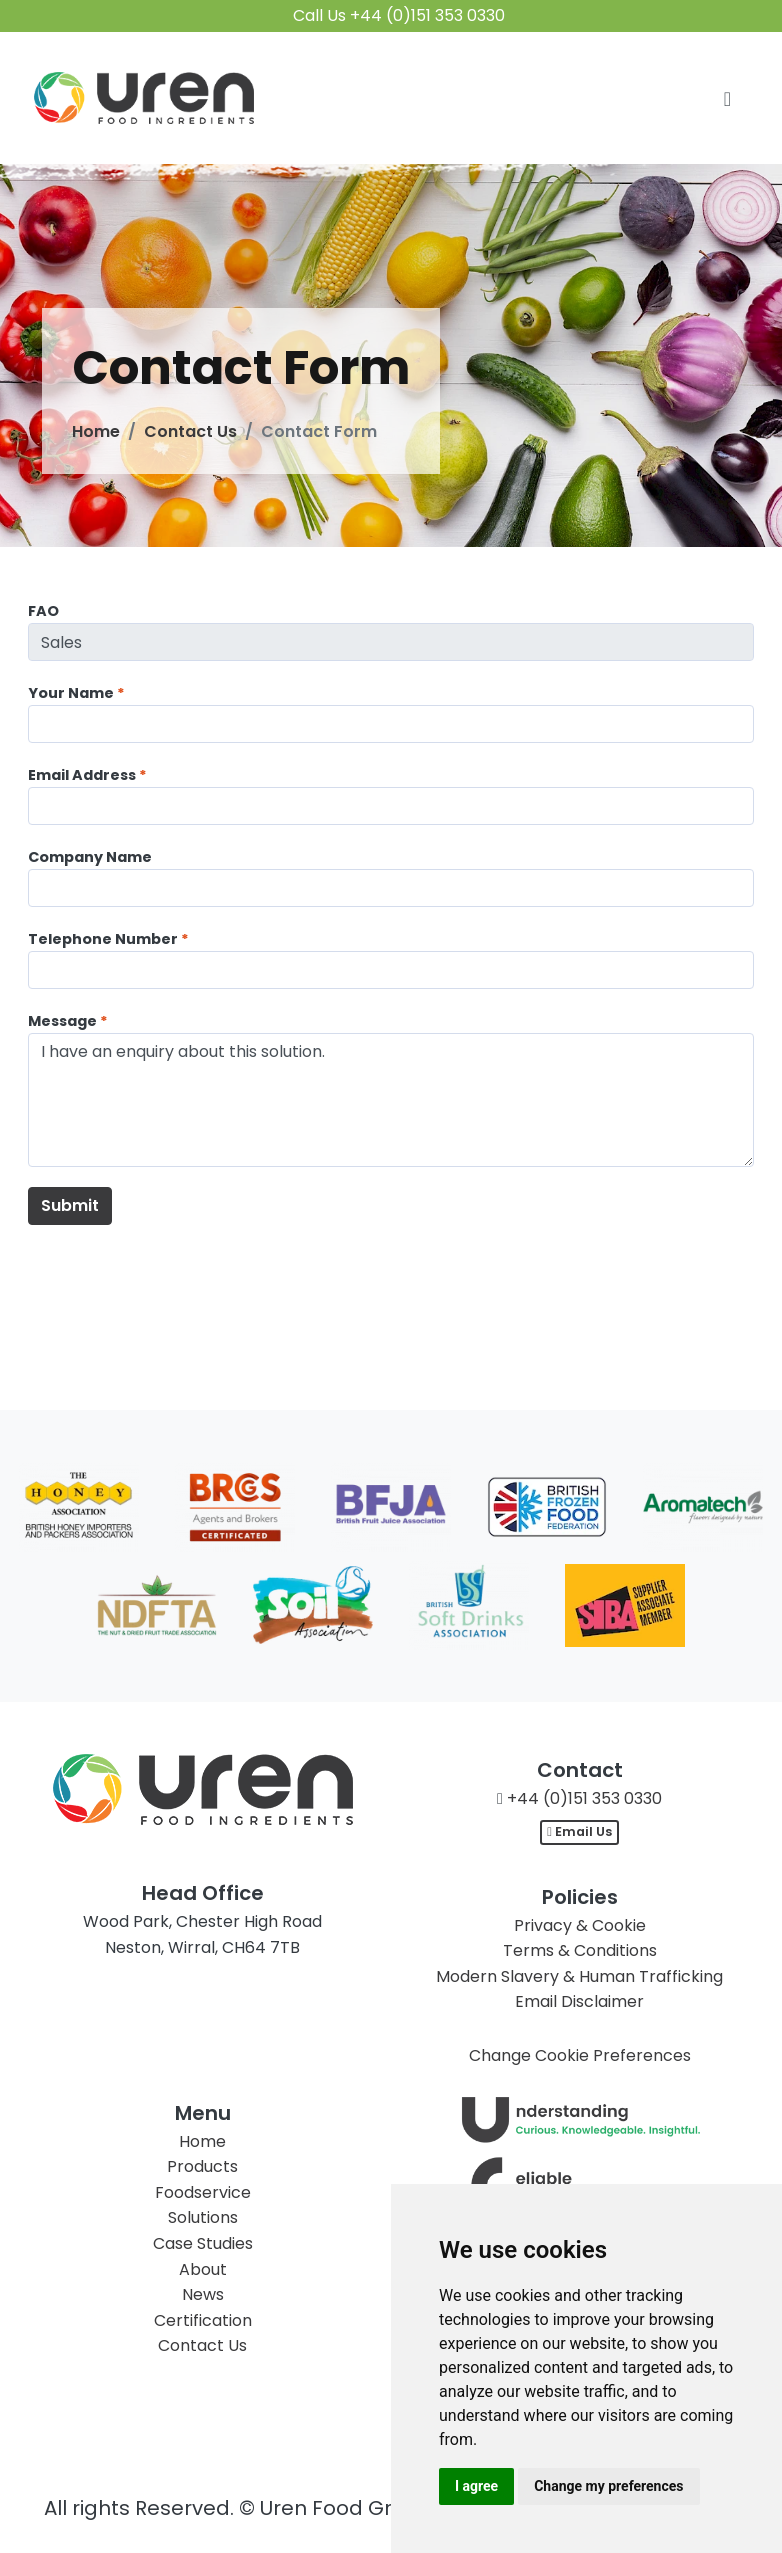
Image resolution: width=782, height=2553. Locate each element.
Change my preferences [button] (608, 2486)
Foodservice (203, 2192)
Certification (203, 2320)
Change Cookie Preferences (580, 2055)
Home (96, 431)
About (203, 2269)
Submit (70, 1205)
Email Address (82, 775)
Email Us (579, 1831)
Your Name (71, 693)
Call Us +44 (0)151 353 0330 (399, 15)
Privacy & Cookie (580, 1925)
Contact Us (190, 431)
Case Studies (203, 2243)
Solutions (203, 2217)
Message (62, 1021)
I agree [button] (476, 2486)
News (203, 2294)
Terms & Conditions (580, 1950)
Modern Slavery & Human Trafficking (579, 1976)
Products (202, 2166)
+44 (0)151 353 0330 (584, 1798)
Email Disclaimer (579, 2001)
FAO (43, 611)
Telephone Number (103, 939)
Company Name (90, 857)
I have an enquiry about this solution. (391, 1100)
